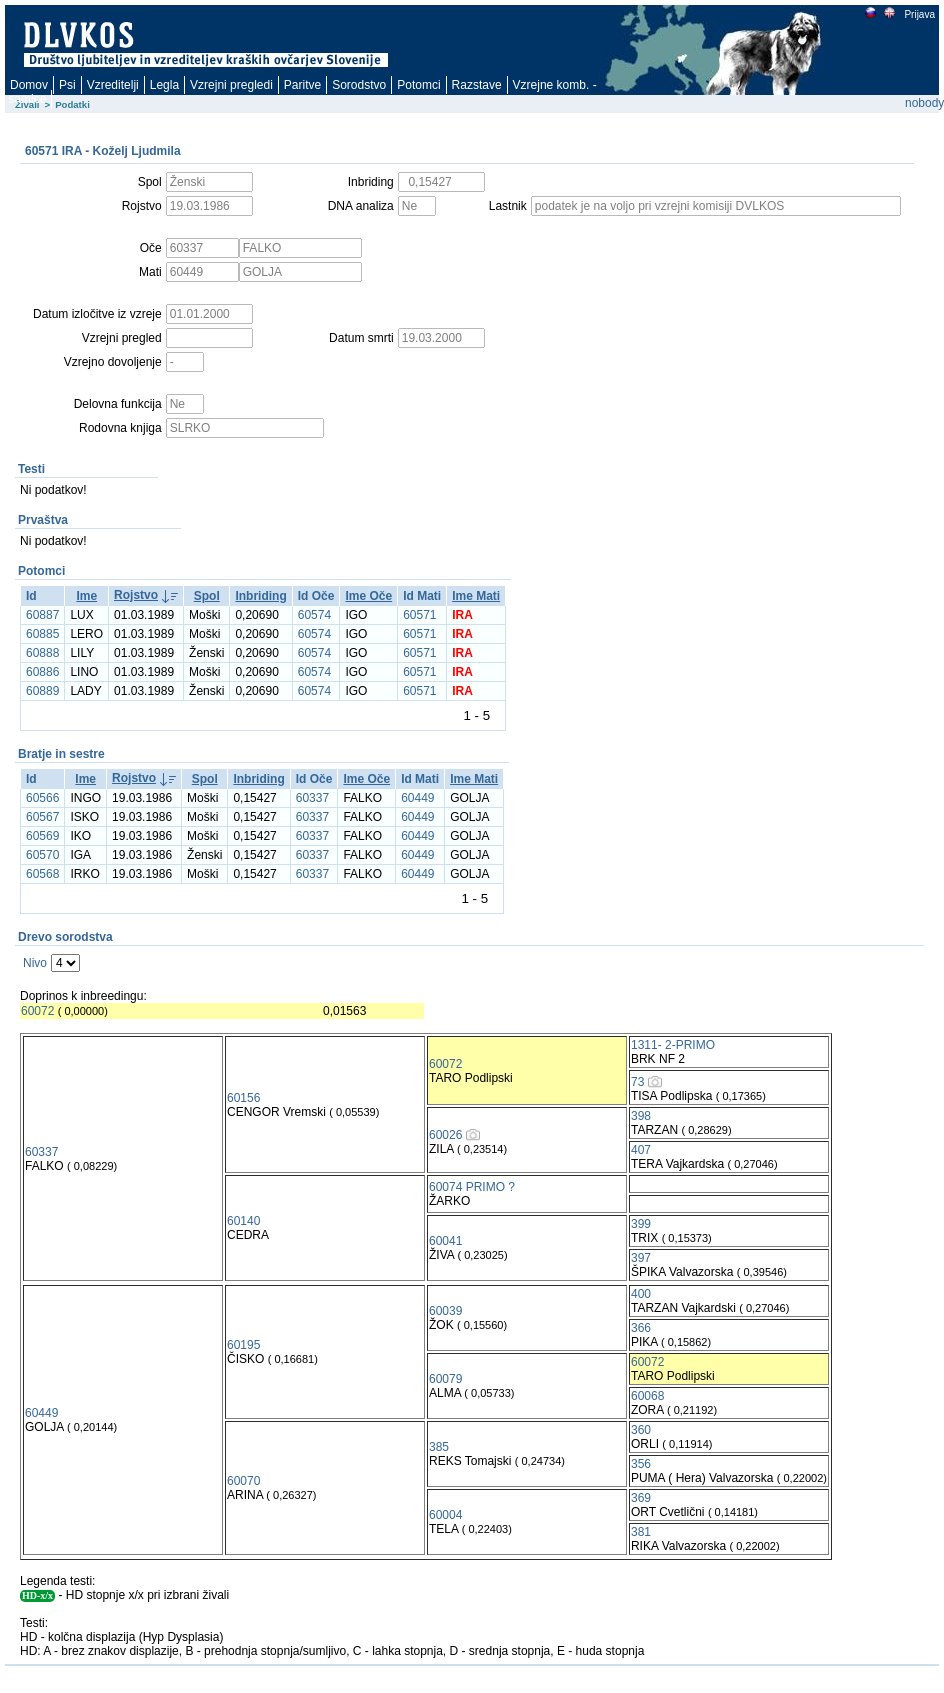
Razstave (477, 85)
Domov (29, 85)
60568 (42, 874)
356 (641, 1464)
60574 (314, 615)
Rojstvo (136, 595)
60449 (417, 798)
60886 (42, 672)
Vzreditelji (113, 85)
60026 (445, 1135)
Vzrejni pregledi (231, 85)
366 (641, 1328)
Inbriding (260, 596)
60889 (42, 691)
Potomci (418, 85)
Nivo (35, 963)
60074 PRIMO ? (472, 1187)
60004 (445, 1515)
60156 (243, 1098)
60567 (42, 817)
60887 (42, 615)
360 (641, 1430)
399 (641, 1224)
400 (641, 1294)
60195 (243, 1345)
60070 (243, 1481)
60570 (42, 855)
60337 (312, 798)
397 (641, 1258)
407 (641, 1150)
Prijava (919, 14)
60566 (42, 798)
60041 (445, 1241)
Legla (164, 85)
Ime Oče (368, 596)
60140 (243, 1221)
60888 (42, 653)
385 (439, 1447)
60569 (42, 836)
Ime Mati (476, 596)
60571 (419, 615)
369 (641, 1498)
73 (637, 1082)
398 (641, 1116)
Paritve (302, 85)
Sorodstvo (359, 85)
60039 (445, 1311)
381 (641, 1532)
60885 (42, 634)
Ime (86, 596)
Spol (207, 596)
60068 (647, 1396)
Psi (67, 85)
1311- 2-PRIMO (673, 1045)
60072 (37, 1011)
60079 (445, 1379)
